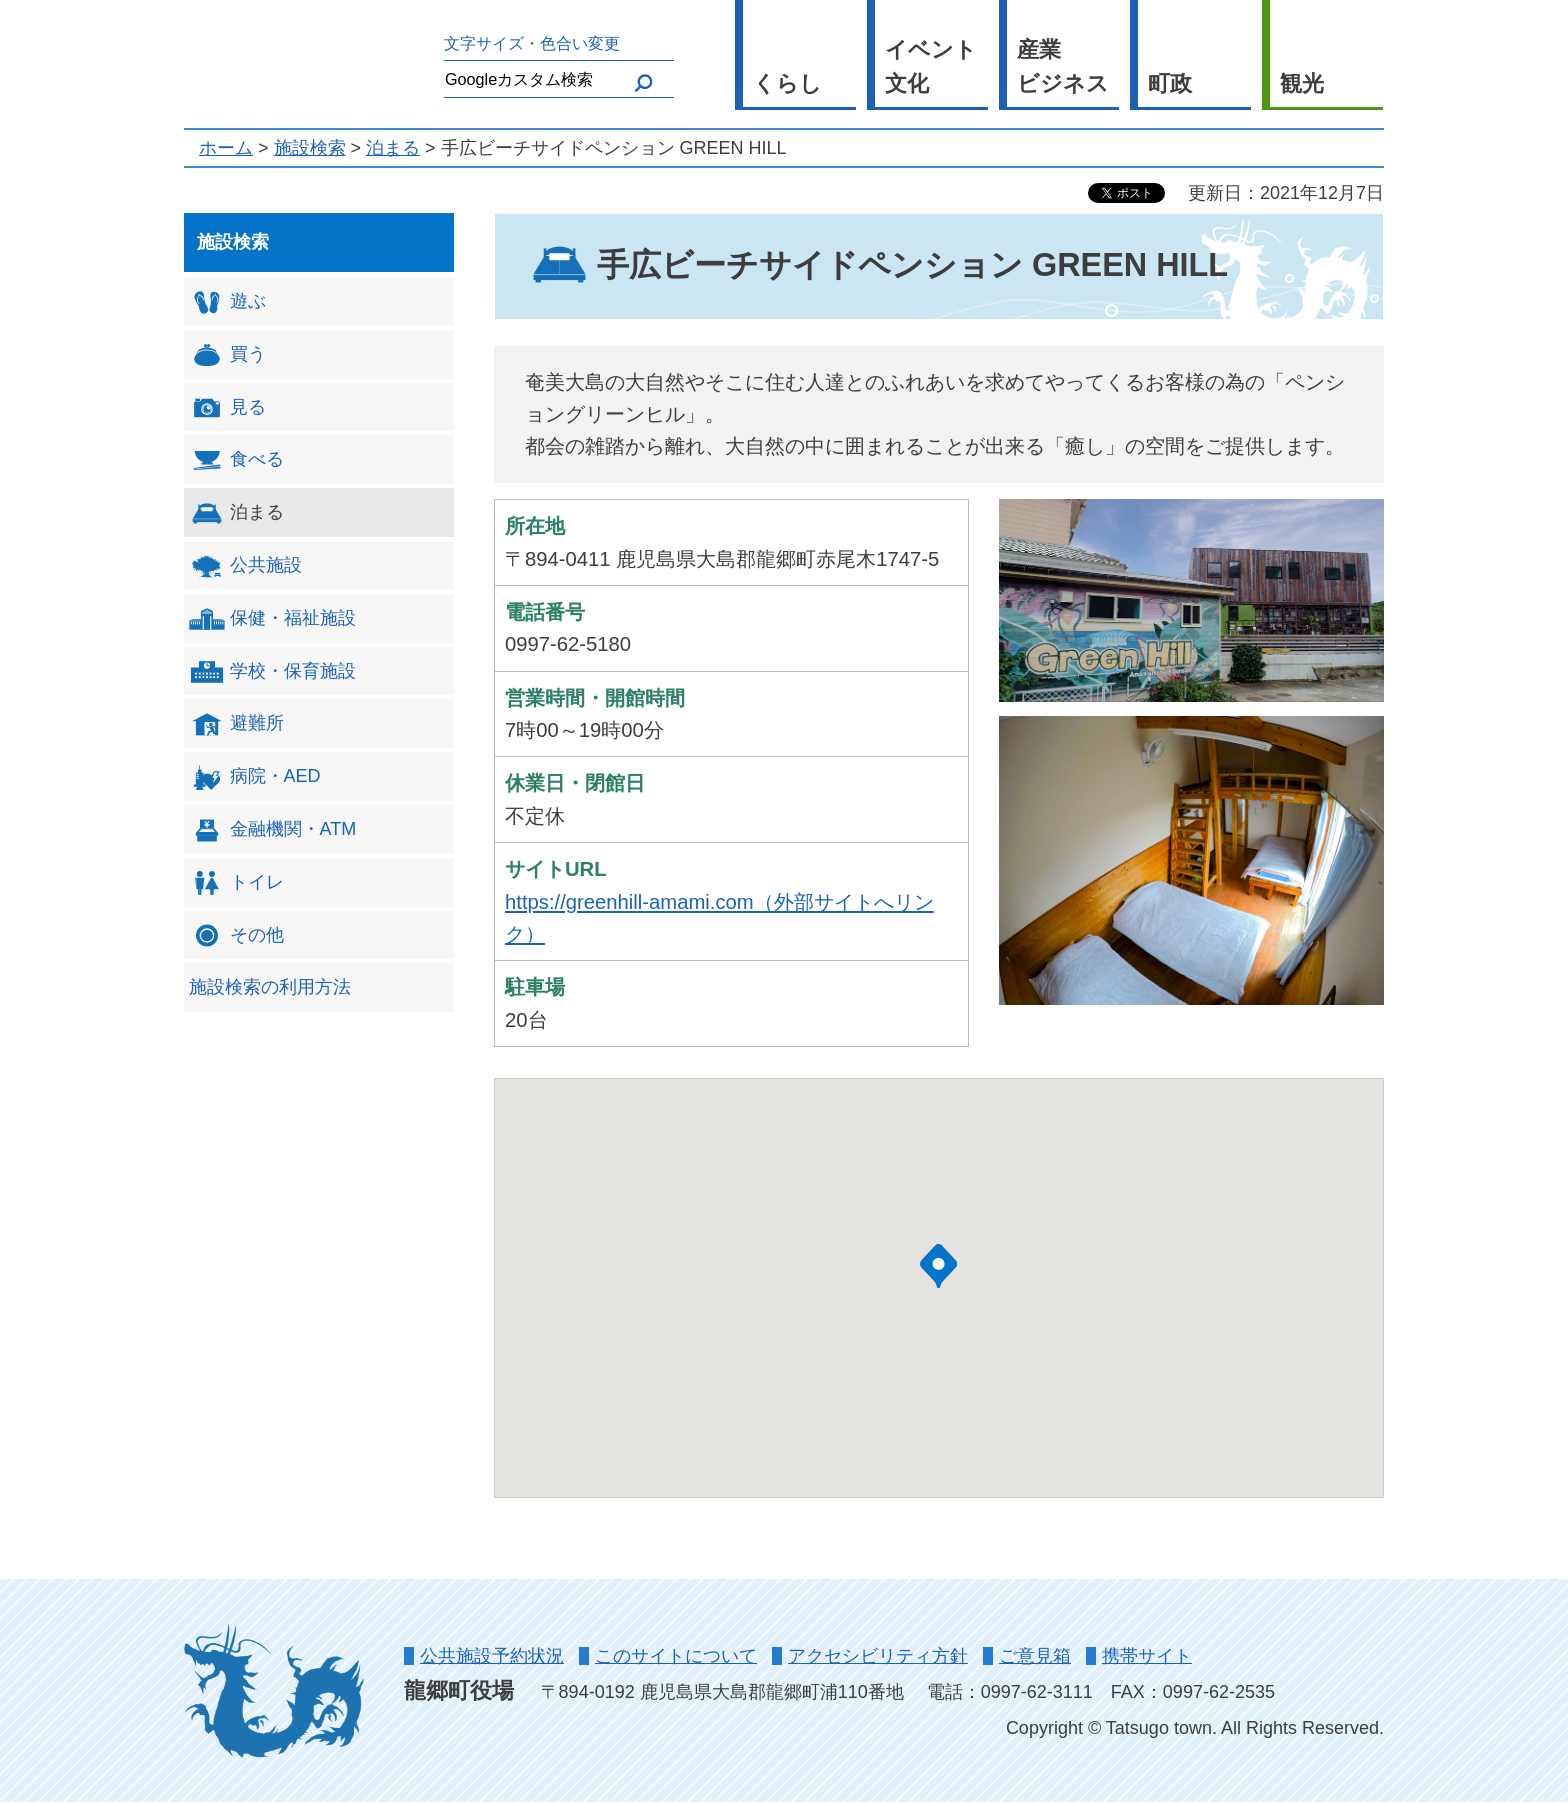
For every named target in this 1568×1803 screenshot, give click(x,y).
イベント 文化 (931, 67)
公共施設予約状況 (492, 1656)
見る (227, 407)
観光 (1302, 83)
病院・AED (255, 777)
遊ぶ (227, 302)
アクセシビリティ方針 (878, 1656)
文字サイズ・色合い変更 (532, 43)
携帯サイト (1147, 1656)
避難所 (236, 724)
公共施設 (245, 566)
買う (227, 354)
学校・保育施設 (272, 671)
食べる (236, 460)
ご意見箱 (1035, 1656)
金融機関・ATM (273, 830)
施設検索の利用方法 (270, 987)
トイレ (236, 882)
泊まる (393, 148)
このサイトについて (676, 1656)
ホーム (226, 148)
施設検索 (310, 148)
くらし (787, 83)
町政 (1170, 83)
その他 (236, 935)
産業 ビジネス (1063, 67)
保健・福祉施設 (272, 618)
